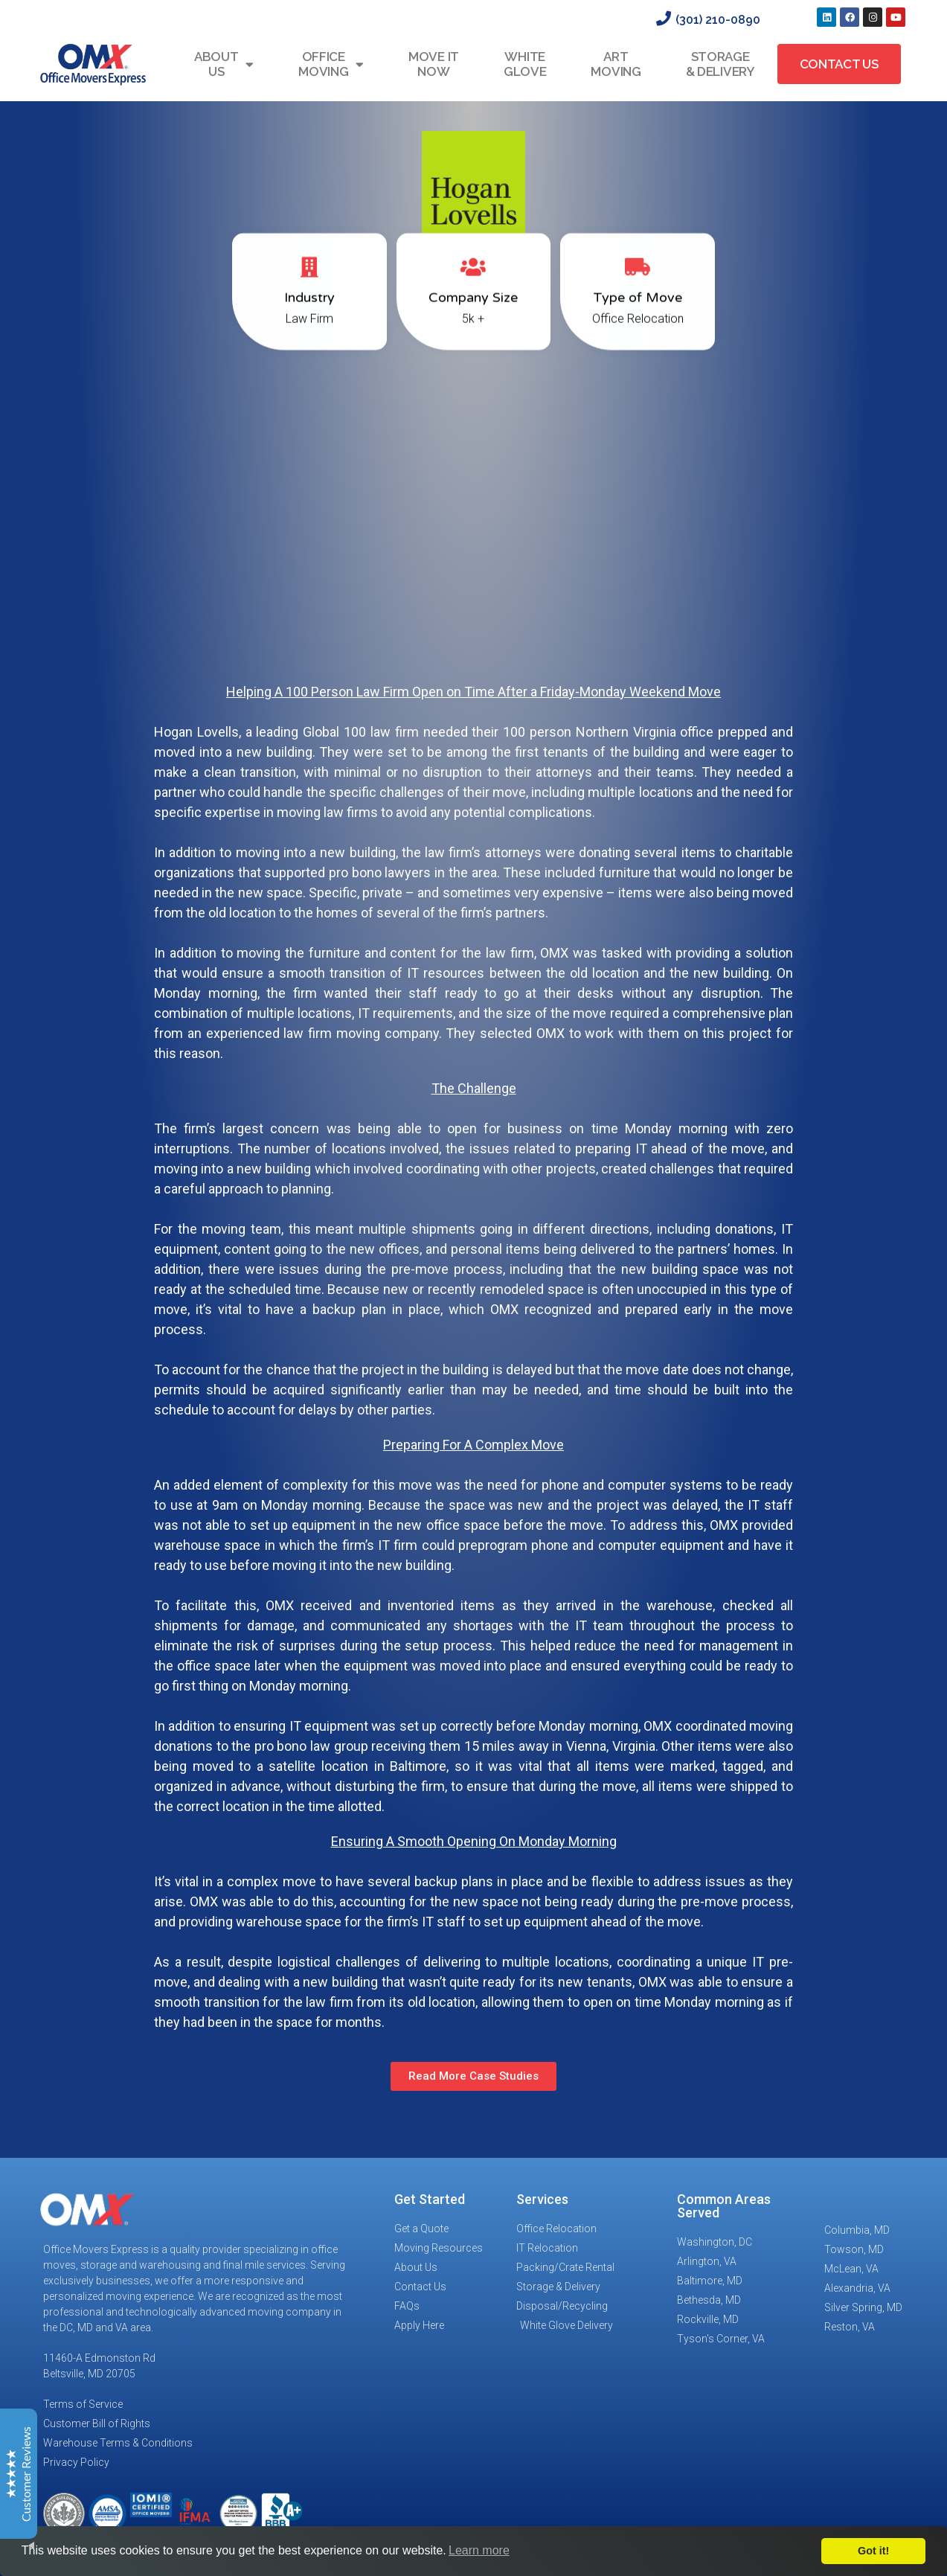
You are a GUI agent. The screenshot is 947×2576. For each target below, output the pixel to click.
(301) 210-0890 (717, 20)
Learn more (479, 2550)
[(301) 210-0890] (663, 18)
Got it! (873, 2551)
